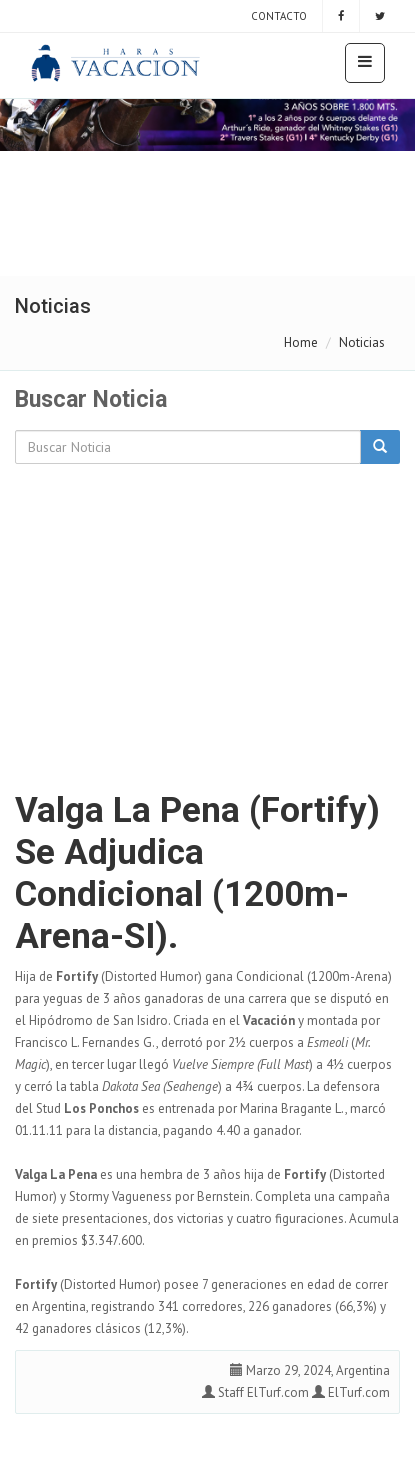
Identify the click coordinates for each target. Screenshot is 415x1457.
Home (301, 342)
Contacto (277, 16)
